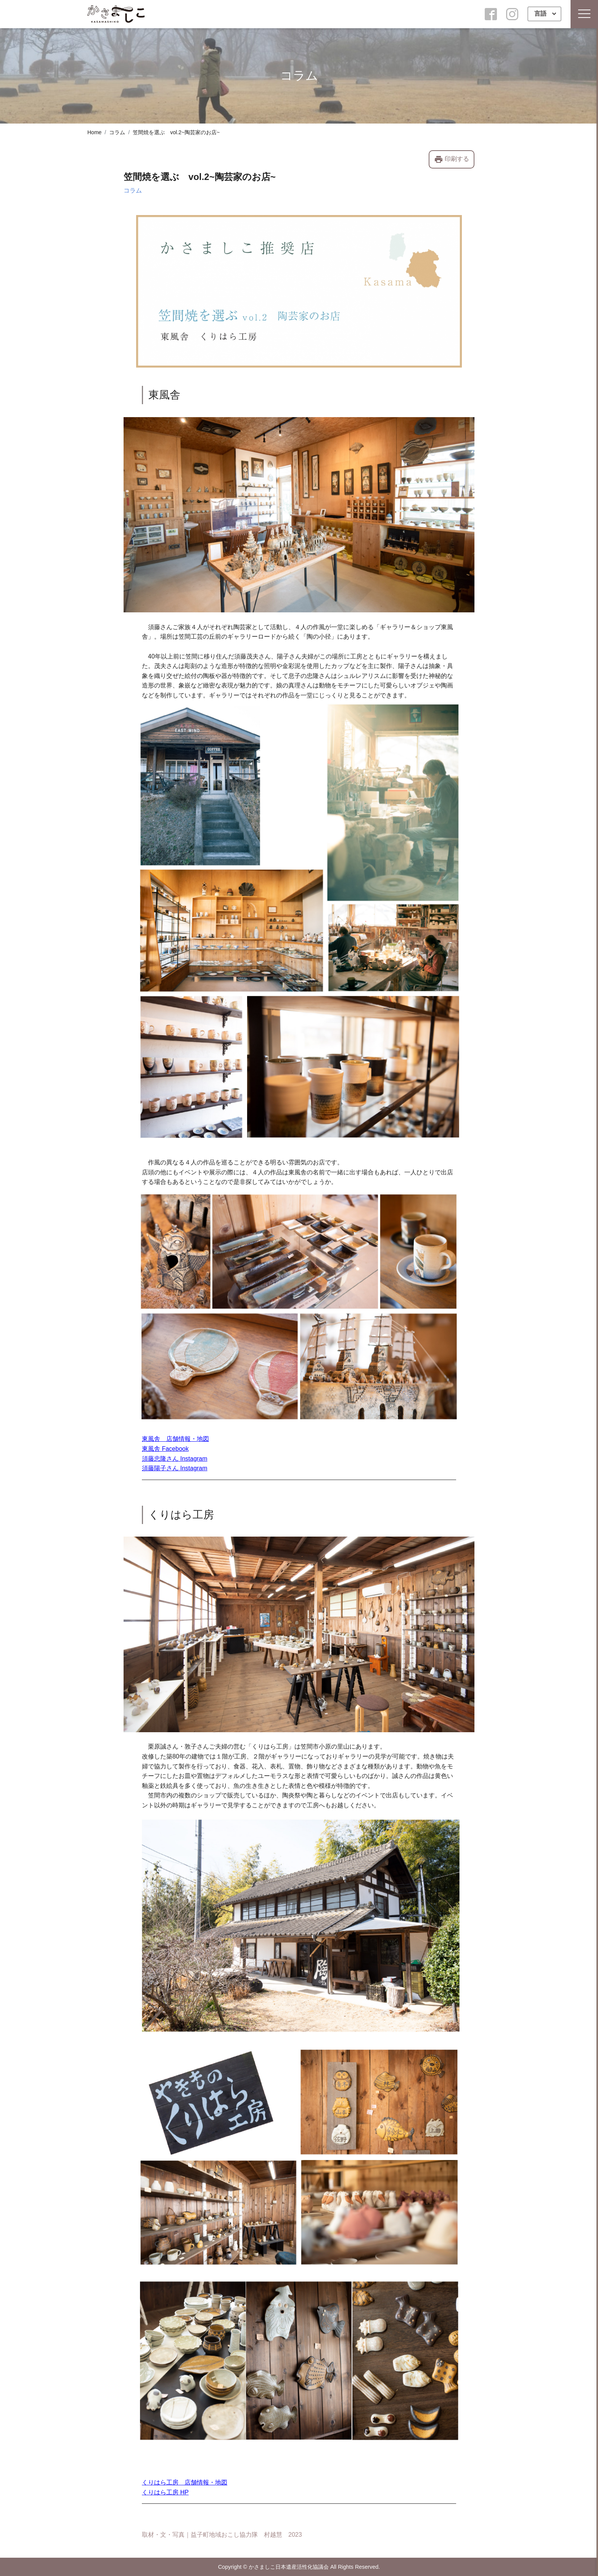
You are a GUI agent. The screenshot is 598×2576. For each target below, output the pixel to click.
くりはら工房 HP (165, 2492)
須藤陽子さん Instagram (174, 1468)
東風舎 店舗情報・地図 (175, 1439)
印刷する (451, 159)
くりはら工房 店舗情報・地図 (184, 2482)
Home (94, 132)
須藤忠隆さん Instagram (174, 1458)
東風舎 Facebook (165, 1448)
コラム (117, 132)
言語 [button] (541, 13)
